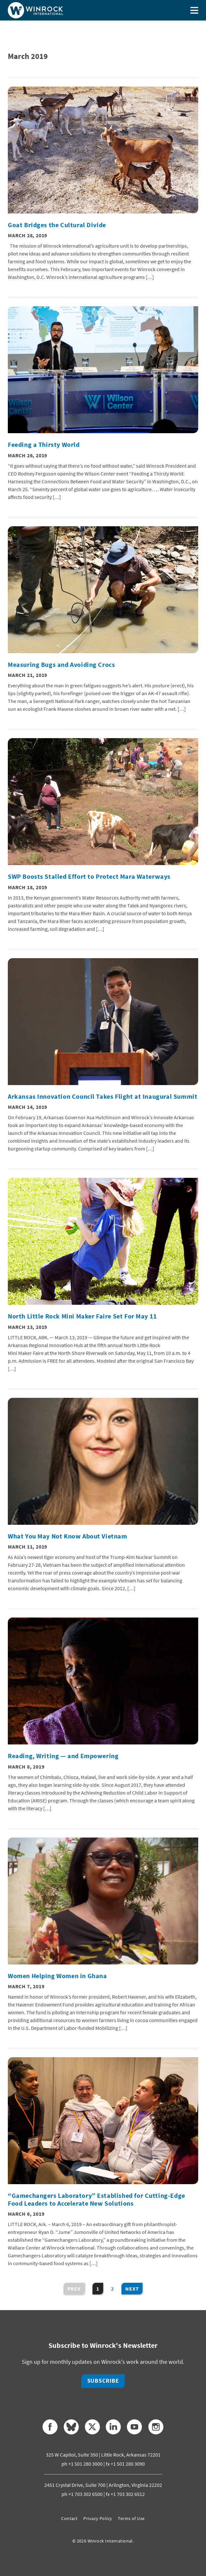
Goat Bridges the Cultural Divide (57, 225)
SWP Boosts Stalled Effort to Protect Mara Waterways (89, 876)
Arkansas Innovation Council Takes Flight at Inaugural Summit (102, 1096)
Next (132, 2288)
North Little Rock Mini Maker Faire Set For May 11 (82, 1316)
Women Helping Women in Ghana (57, 1976)
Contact (69, 2518)
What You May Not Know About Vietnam (67, 1536)
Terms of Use (131, 2518)
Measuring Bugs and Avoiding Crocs (61, 664)
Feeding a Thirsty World (44, 444)
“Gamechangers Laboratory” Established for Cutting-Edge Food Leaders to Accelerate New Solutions (96, 2199)
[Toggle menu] (194, 10)
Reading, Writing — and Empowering (63, 1756)
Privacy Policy (97, 2518)
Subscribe (103, 2380)
